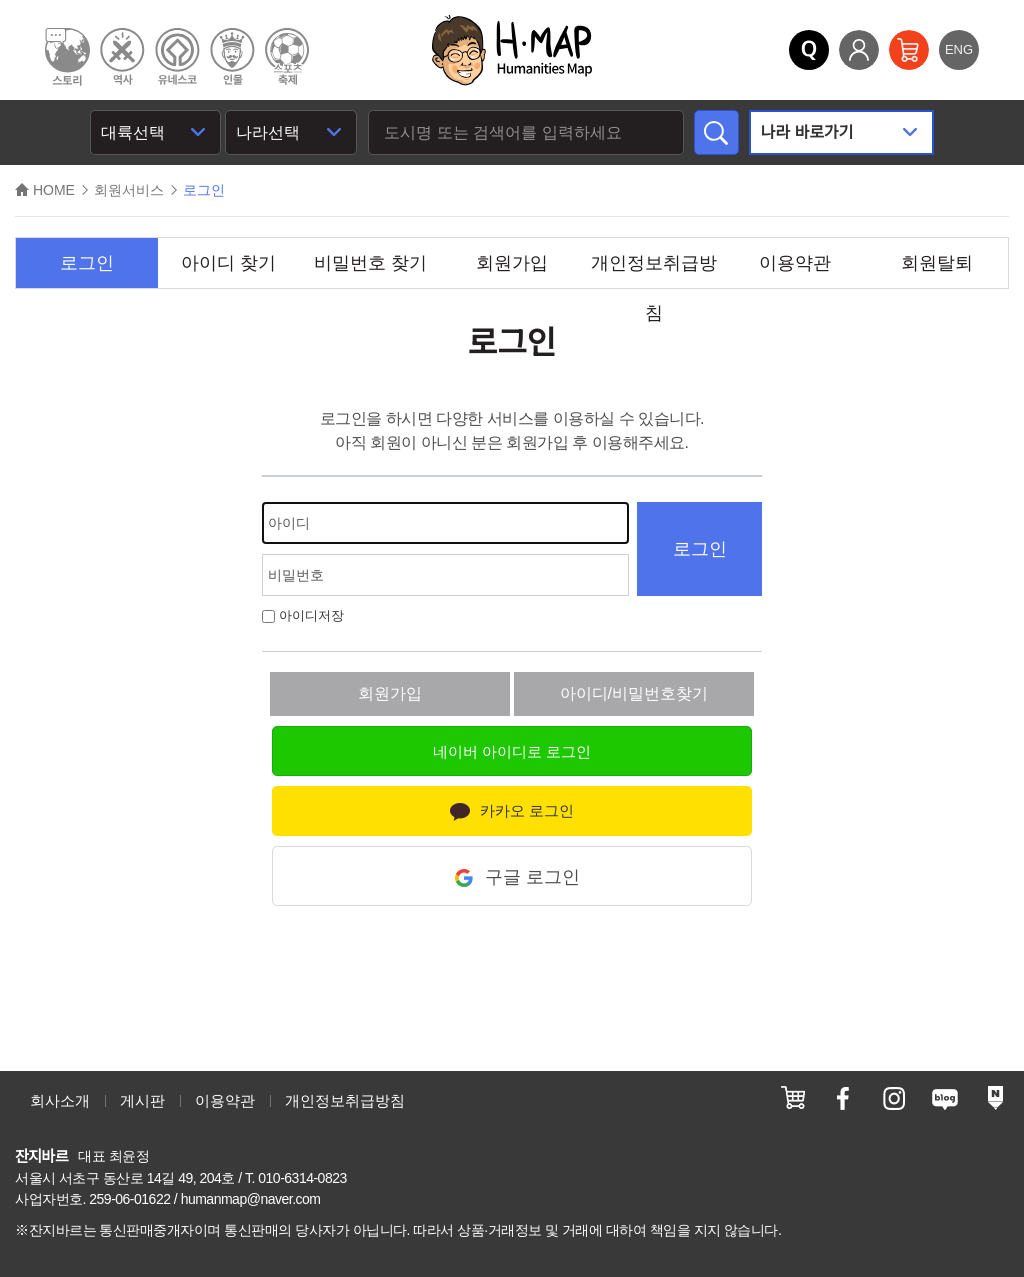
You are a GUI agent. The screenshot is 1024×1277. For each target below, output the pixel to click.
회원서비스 (129, 190)
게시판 (142, 1100)
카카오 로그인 (512, 811)
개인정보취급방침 (654, 270)
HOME (45, 190)
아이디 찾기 (228, 263)
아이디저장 (303, 615)
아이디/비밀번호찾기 (634, 693)
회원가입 (512, 263)
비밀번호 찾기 (370, 263)
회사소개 (60, 1100)
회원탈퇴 (937, 263)
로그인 (87, 263)
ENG (959, 49)
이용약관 (795, 263)
